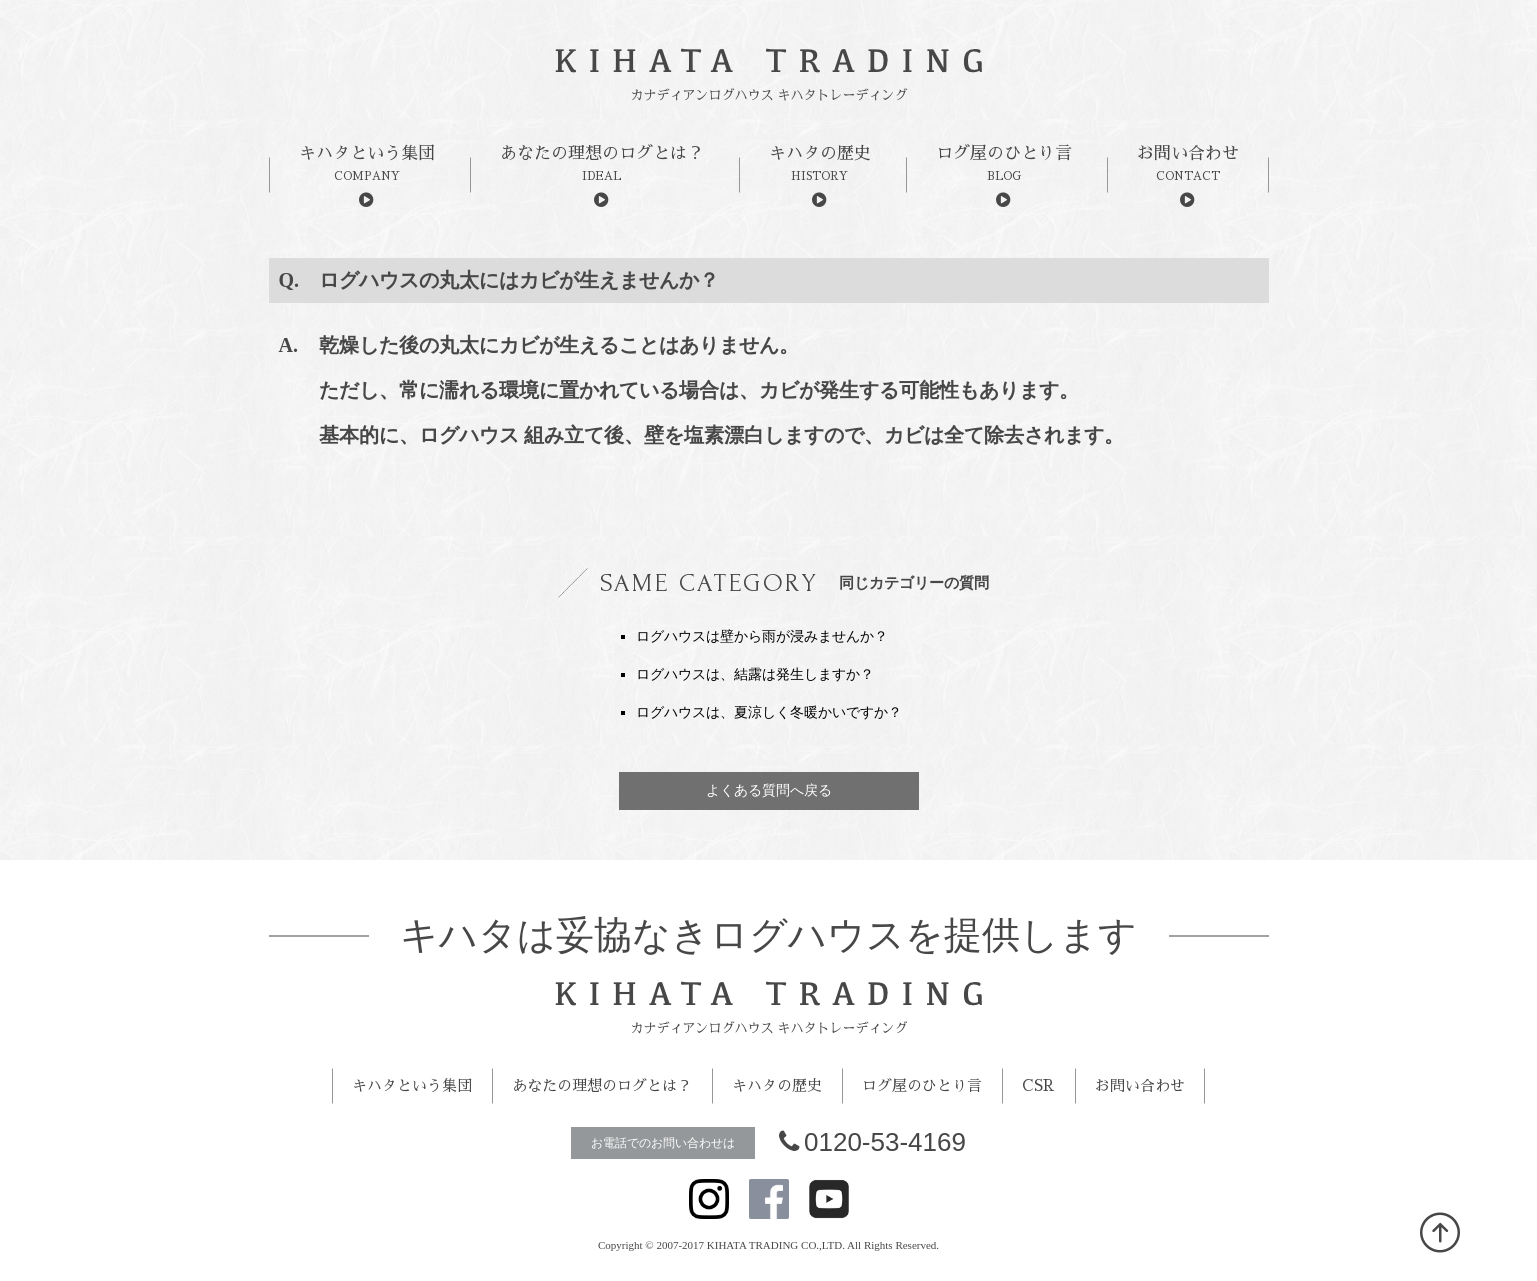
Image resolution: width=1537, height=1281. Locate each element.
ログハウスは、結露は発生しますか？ (755, 674)
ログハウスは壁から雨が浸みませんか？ (762, 636)
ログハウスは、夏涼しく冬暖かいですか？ (769, 712)
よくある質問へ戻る (769, 790)
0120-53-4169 (872, 1142)
